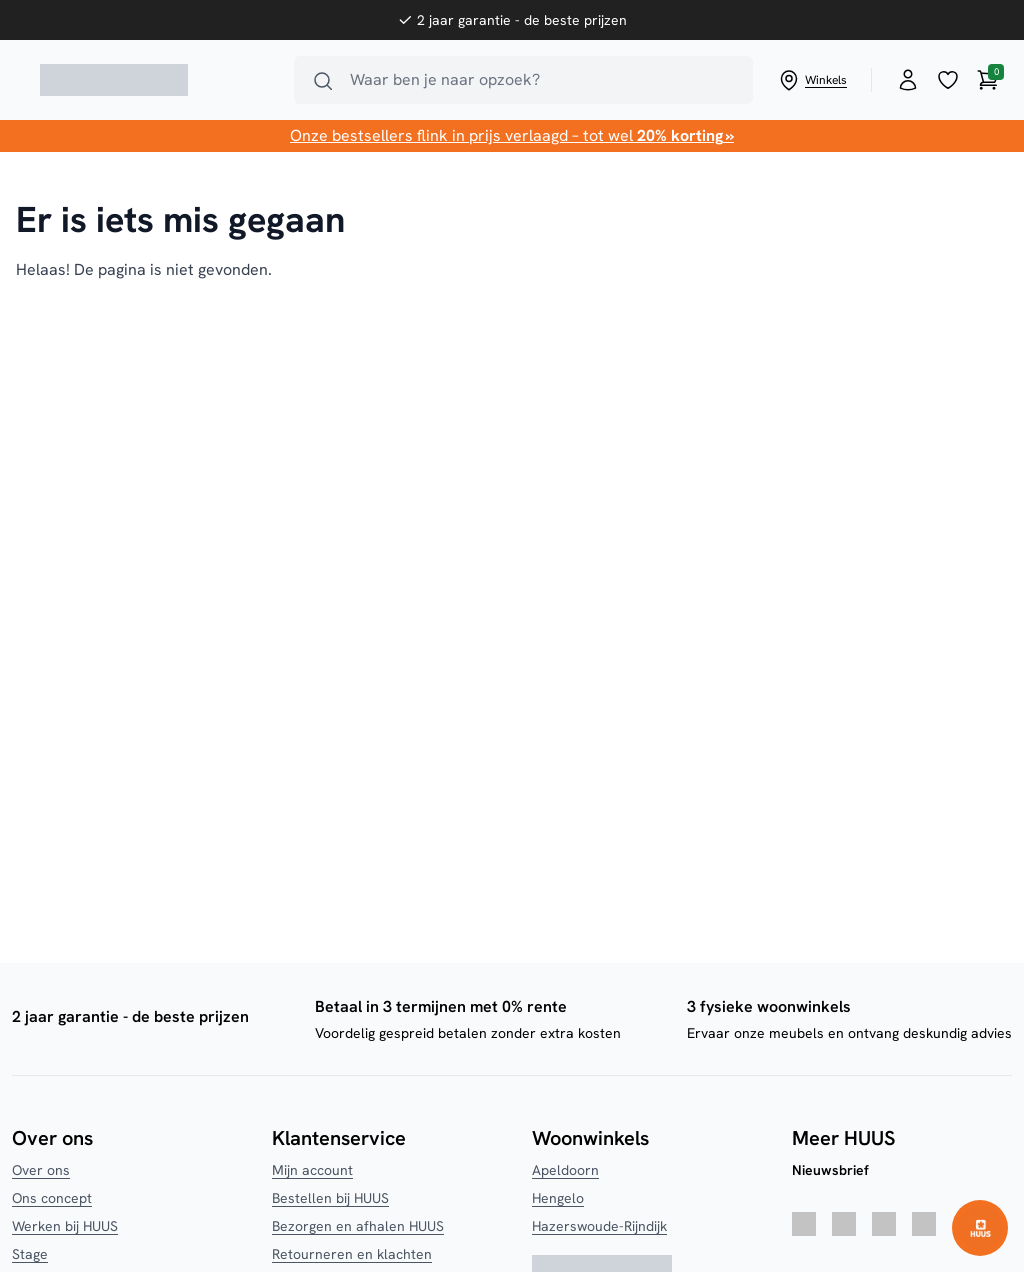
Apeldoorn (565, 1170)
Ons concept (52, 1198)
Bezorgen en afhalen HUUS (358, 1226)
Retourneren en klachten (352, 1254)
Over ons (41, 1170)
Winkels (812, 80)
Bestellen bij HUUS (330, 1198)
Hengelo (558, 1198)
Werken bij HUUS (65, 1226)
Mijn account (312, 1170)
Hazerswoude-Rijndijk (599, 1226)
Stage (30, 1254)
